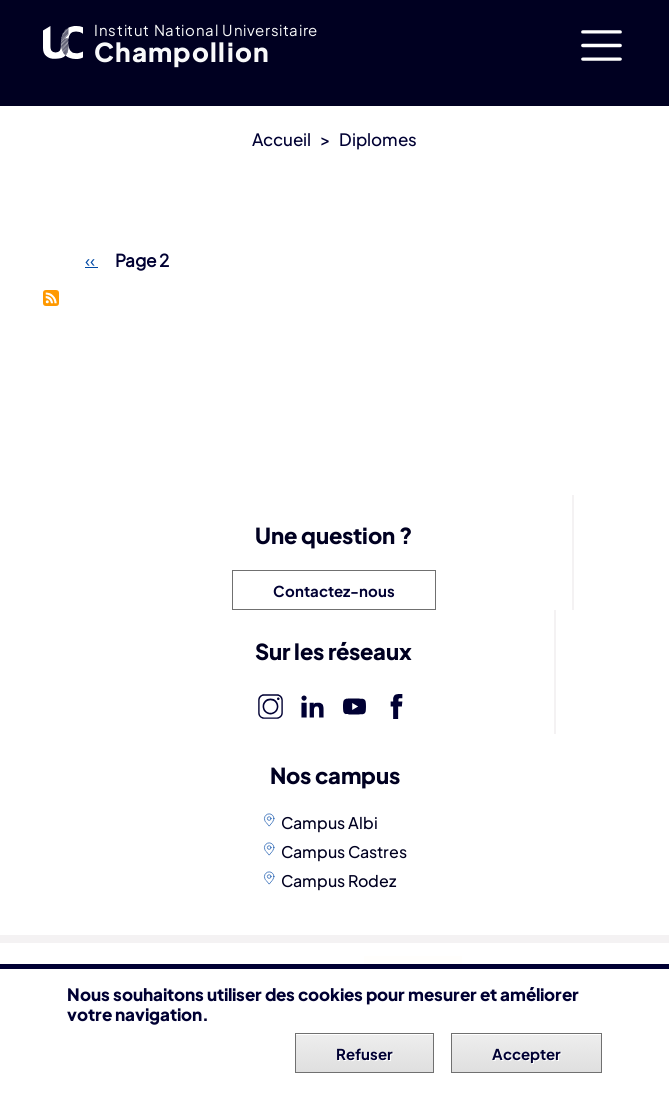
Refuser (364, 1057)
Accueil (281, 139)
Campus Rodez (338, 880)
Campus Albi (329, 822)
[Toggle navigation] (601, 45)
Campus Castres (344, 851)
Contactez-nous (334, 590)
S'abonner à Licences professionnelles (51, 298)
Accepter (526, 1057)
